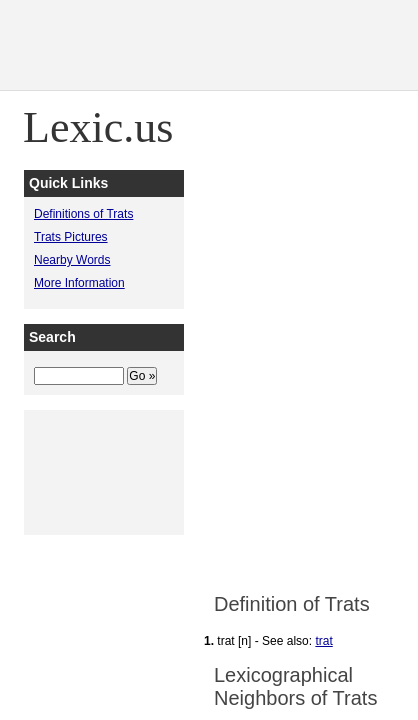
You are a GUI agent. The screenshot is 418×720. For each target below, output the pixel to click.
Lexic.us (98, 127)
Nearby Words (72, 260)
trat (323, 641)
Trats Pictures (71, 237)
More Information (79, 283)
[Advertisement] (209, 360)
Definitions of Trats (83, 214)
